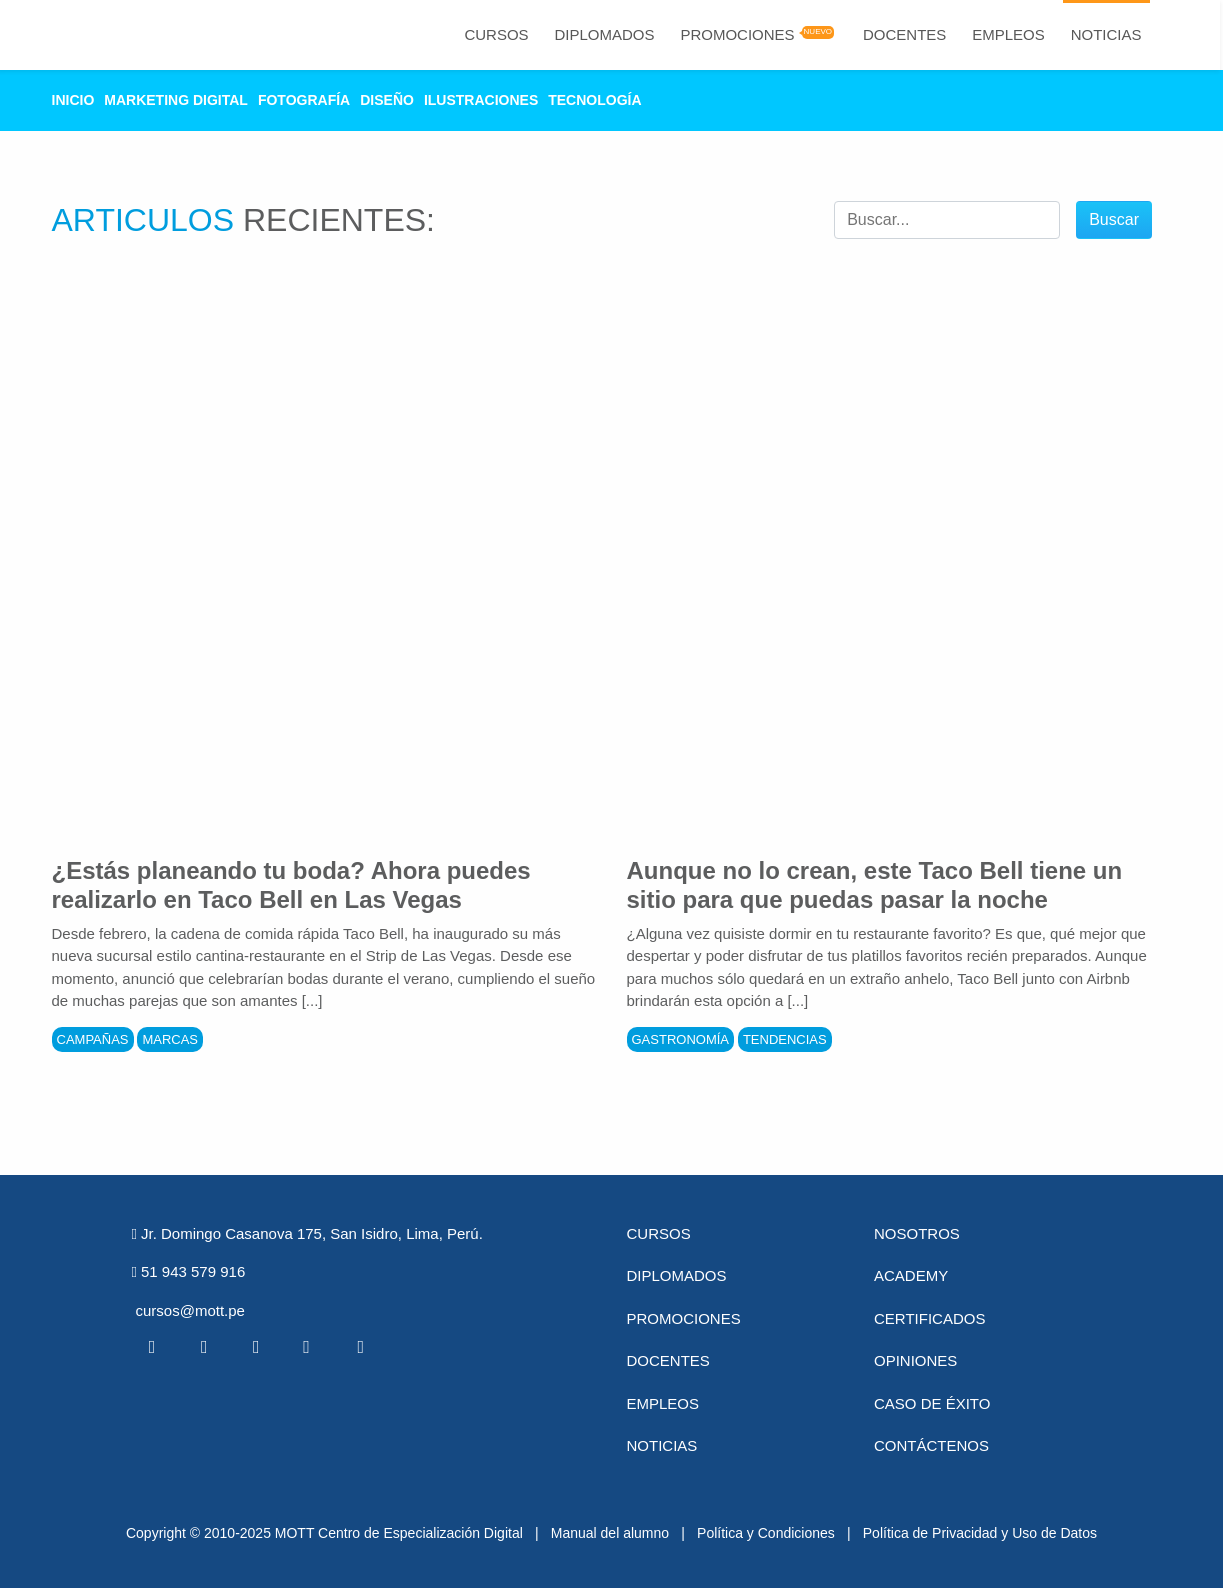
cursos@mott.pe (190, 1310)
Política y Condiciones (766, 1533)
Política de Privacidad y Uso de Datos (980, 1533)
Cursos (496, 34)
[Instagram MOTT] (360, 1347)
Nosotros (917, 1233)
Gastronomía (681, 1039)
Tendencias (785, 1039)
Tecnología (594, 100)
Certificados (929, 1318)
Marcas (170, 1039)
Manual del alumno (610, 1533)
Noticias (1106, 34)
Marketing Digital (176, 100)
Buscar (1114, 219)
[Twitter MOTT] (204, 1347)
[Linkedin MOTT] (256, 1347)
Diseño (387, 100)
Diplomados (604, 34)
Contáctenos (931, 1445)
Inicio (73, 100)
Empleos (1008, 34)
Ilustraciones (481, 100)
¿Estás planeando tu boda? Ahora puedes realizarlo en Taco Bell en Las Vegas (291, 885)
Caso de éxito (932, 1403)
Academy (911, 1275)
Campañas (93, 1039)
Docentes (904, 34)
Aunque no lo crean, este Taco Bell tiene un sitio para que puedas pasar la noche (875, 885)
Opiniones (915, 1360)
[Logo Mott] (105, 35)
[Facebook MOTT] (152, 1347)
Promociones (737, 34)
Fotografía (304, 100)
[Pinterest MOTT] (308, 1347)
